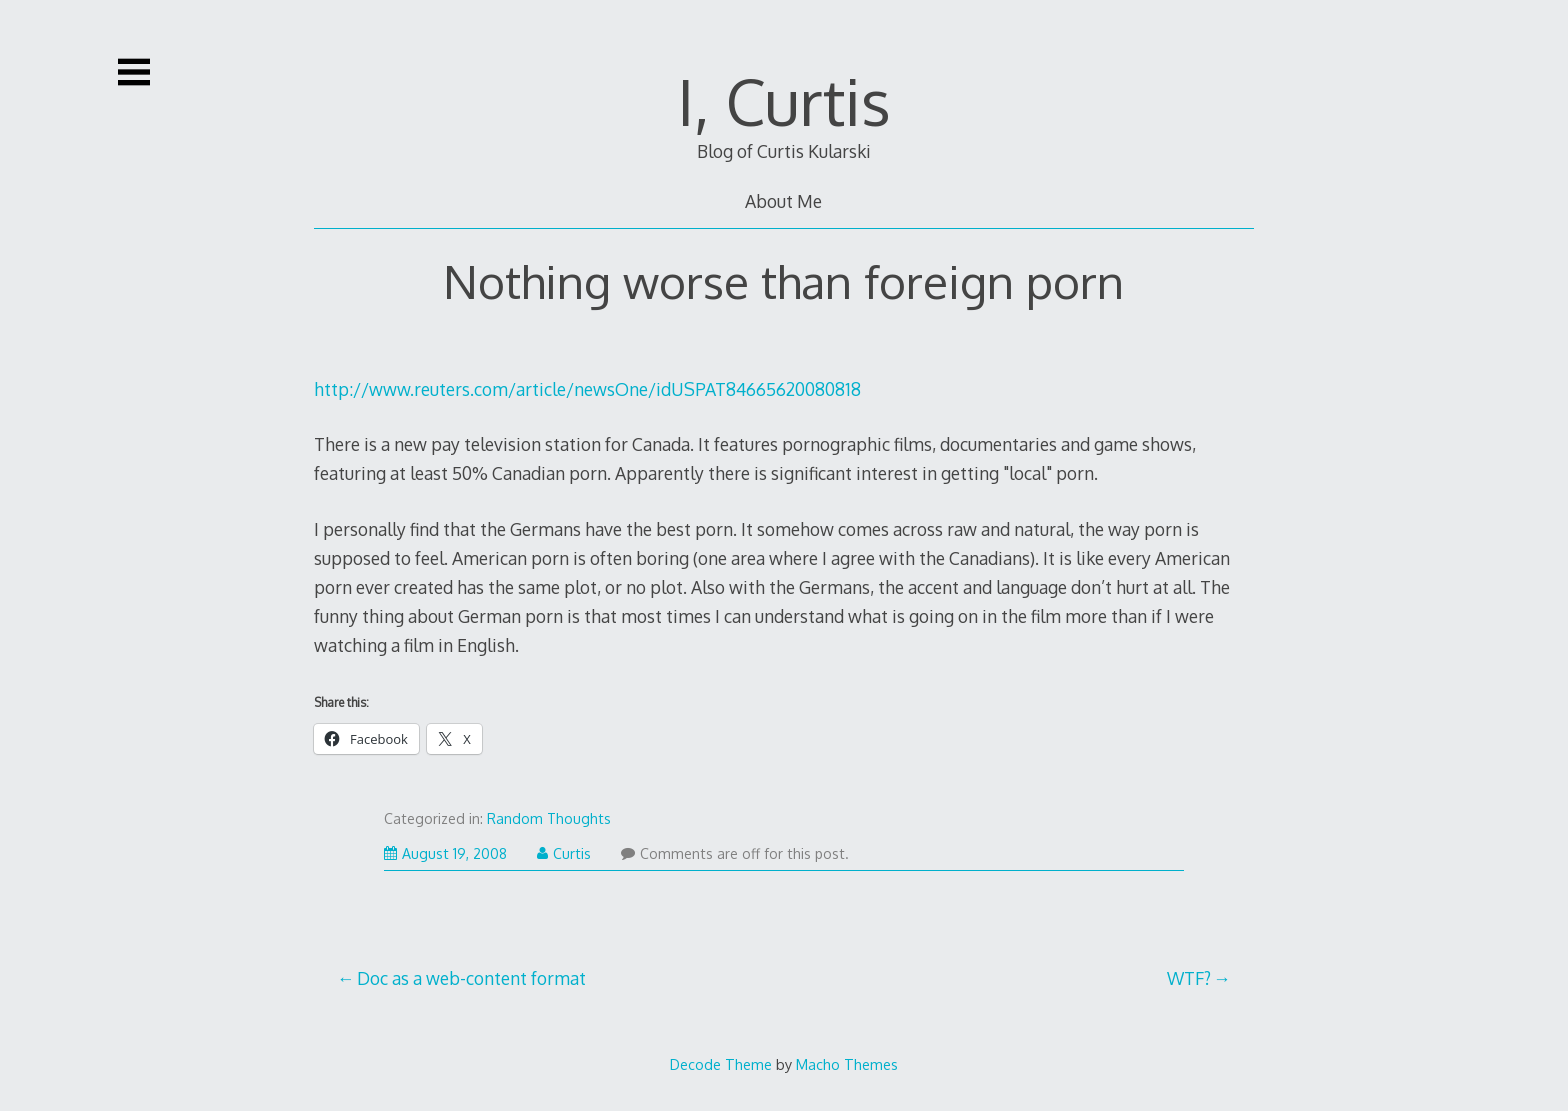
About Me (783, 201)
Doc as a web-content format (471, 978)
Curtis (564, 853)
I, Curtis (784, 100)
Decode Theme (721, 1064)
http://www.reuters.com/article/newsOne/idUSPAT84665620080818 (587, 389)
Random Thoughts (549, 818)
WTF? (1189, 978)
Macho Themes (847, 1064)
